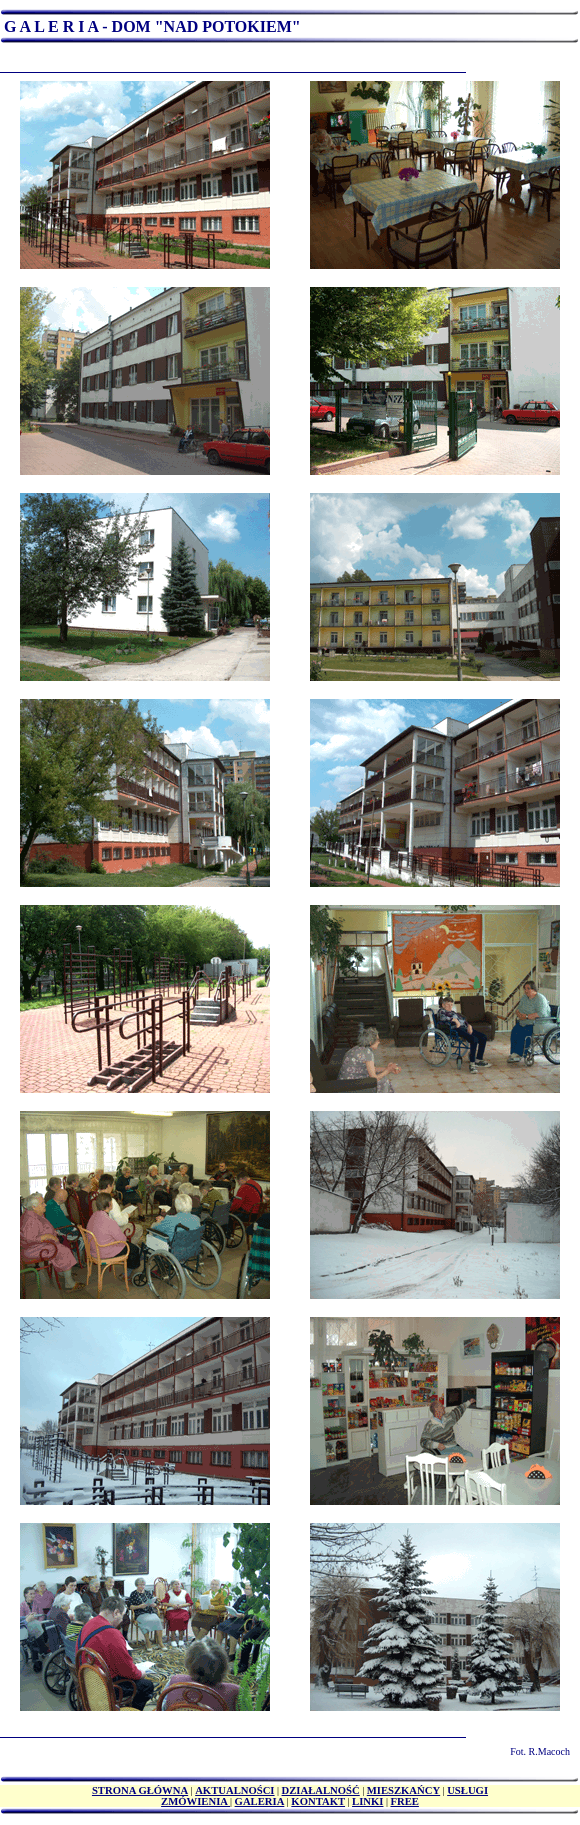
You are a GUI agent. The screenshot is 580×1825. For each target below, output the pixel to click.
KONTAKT (318, 1801)
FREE (404, 1801)
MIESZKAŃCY (403, 1790)
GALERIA (260, 1801)
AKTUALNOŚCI (234, 1790)
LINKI (367, 1801)
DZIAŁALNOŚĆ (321, 1790)
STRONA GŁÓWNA (140, 1790)
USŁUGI (467, 1790)
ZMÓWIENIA (195, 1801)
